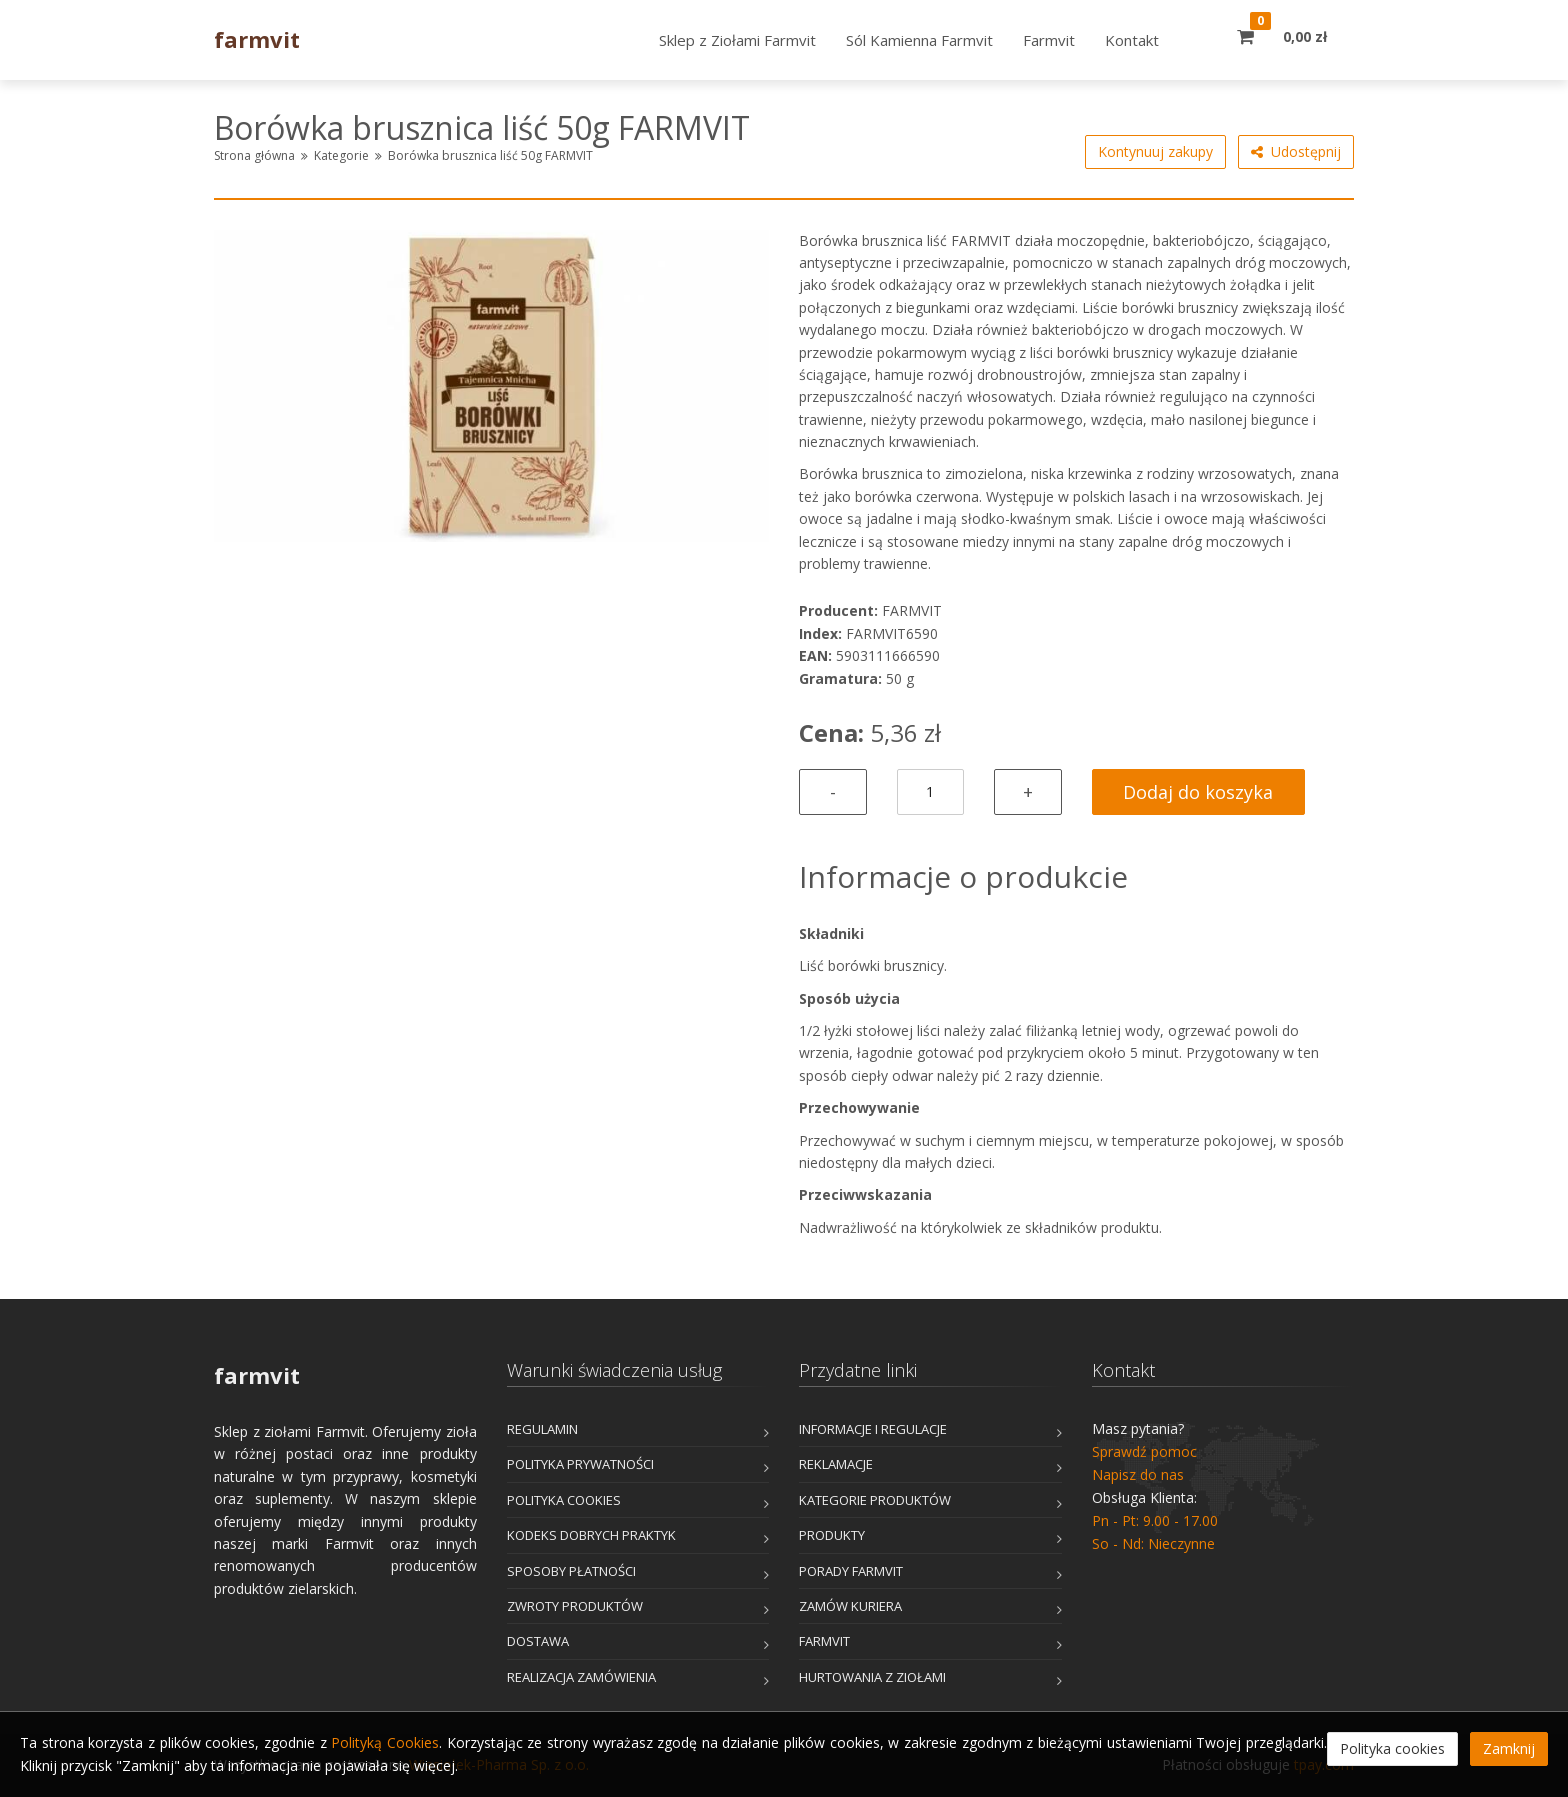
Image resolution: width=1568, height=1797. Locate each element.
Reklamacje (836, 1464)
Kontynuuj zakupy (1155, 151)
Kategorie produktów (875, 1500)
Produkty (832, 1535)
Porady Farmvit (851, 1571)
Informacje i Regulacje (873, 1429)
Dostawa (538, 1641)
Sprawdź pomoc (1144, 1451)
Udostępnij (1296, 152)
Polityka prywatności (580, 1464)
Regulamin (542, 1429)
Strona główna (254, 155)
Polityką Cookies (385, 1742)
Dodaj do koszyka (1198, 792)
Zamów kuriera (850, 1606)
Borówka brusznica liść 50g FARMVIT (490, 155)
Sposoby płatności (571, 1571)
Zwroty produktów (575, 1606)
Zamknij (1509, 1748)
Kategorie (341, 155)
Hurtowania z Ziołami (872, 1677)
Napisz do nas (1138, 1474)
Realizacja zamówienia (581, 1677)
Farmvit (824, 1641)
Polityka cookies (564, 1500)
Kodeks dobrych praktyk (591, 1535)
